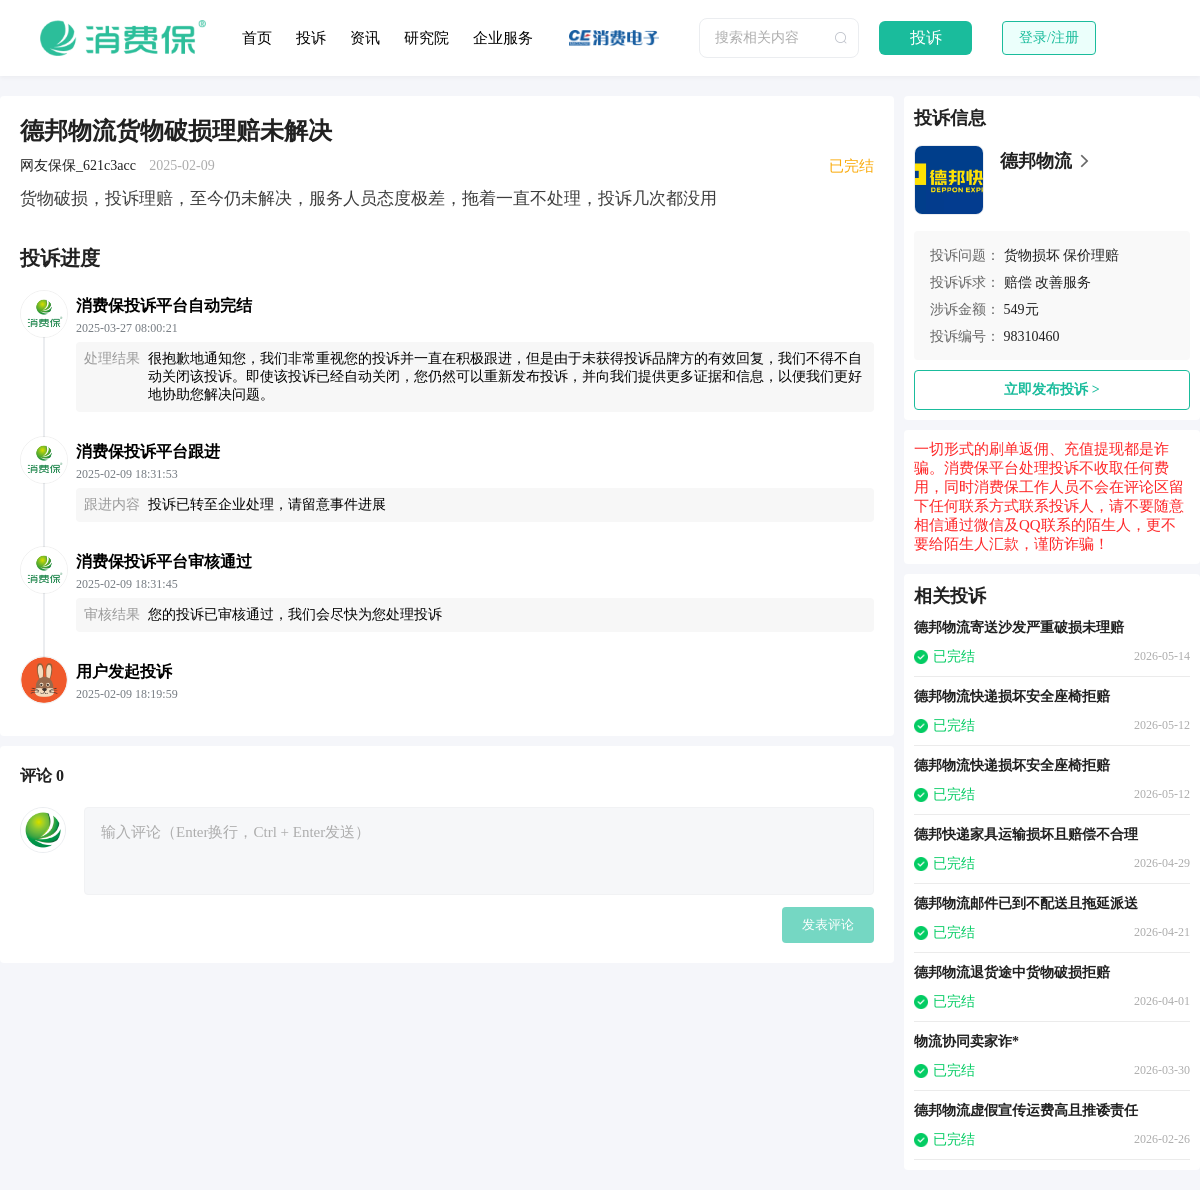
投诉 (311, 38)
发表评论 (828, 924)
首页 (257, 38)
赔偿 (1018, 282)
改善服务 (1063, 282)
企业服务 (503, 38)
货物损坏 (1032, 255)
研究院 (426, 38)
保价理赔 (1091, 255)
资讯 (365, 38)
